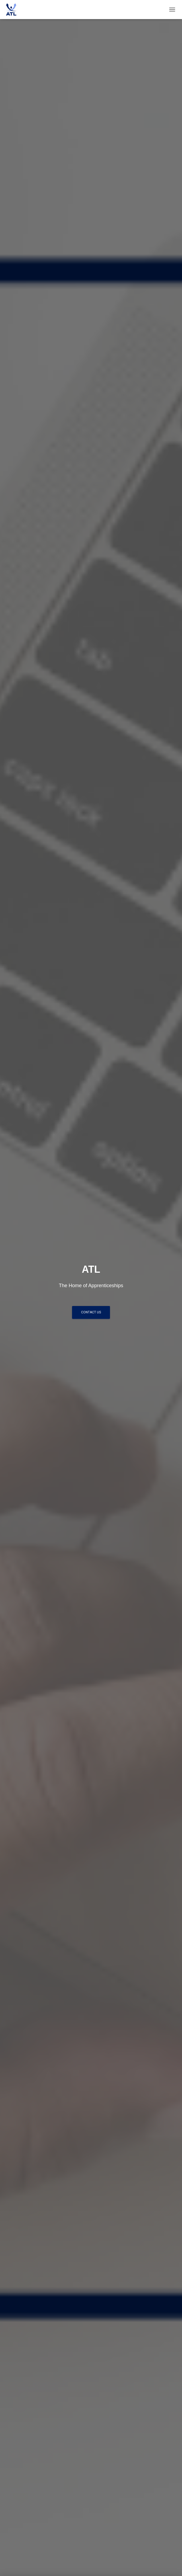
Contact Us (91, 1312)
